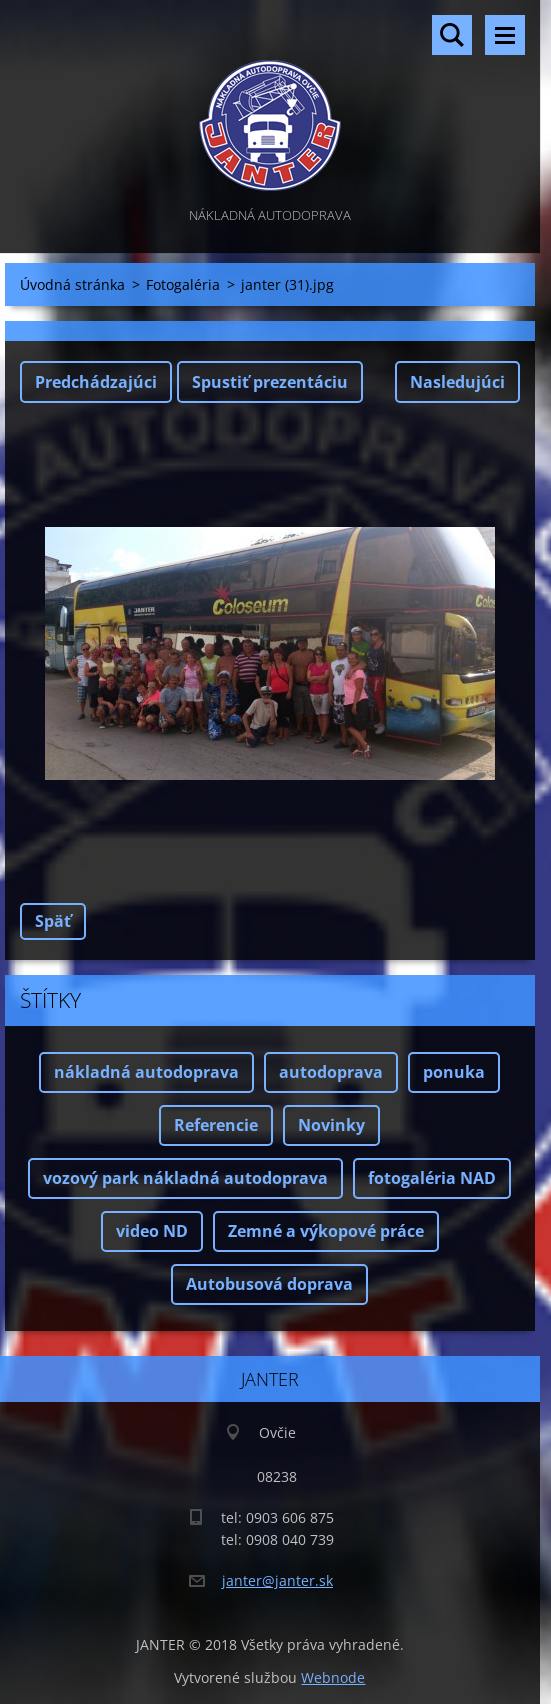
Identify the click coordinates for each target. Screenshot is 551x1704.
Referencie (216, 1125)
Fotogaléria (183, 284)
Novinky (331, 1125)
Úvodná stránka (72, 284)
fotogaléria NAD (432, 1178)
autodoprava (331, 1072)
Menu (505, 35)
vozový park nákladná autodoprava (185, 1178)
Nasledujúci (457, 382)
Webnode (333, 1677)
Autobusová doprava (269, 1284)
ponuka (454, 1072)
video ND (152, 1231)
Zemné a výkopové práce (326, 1231)
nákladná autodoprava (146, 1072)
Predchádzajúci (96, 382)
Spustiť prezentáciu (270, 382)
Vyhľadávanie (452, 35)
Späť (53, 921)
